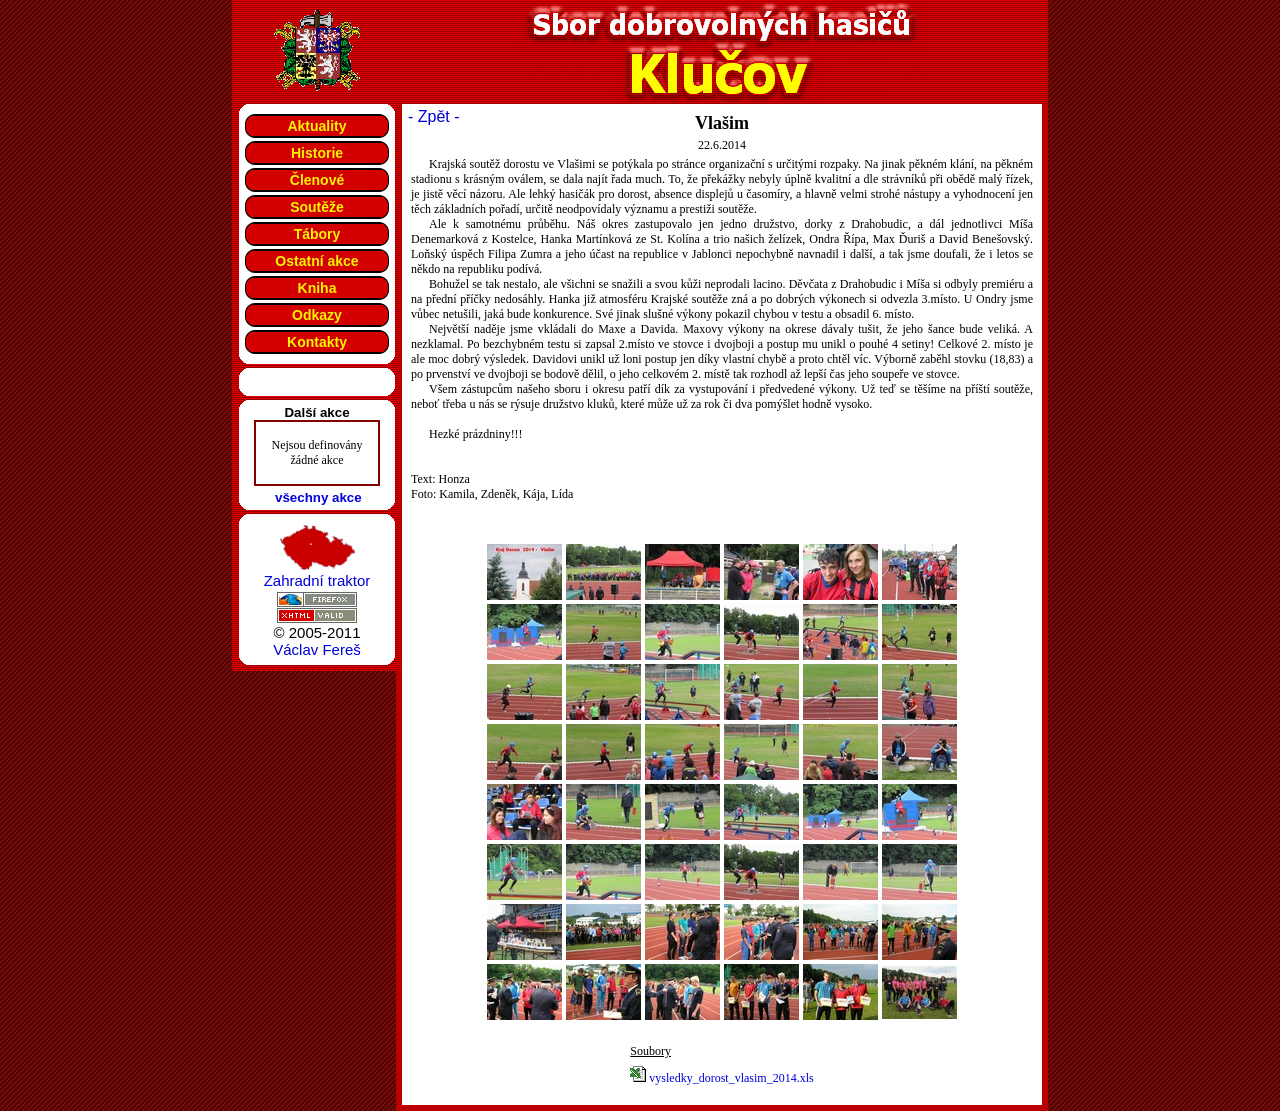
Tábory (317, 234)
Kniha (317, 288)
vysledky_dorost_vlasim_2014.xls (731, 1078)
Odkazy (317, 315)
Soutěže (317, 207)
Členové (317, 180)
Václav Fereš (317, 649)
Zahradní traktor (317, 580)
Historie (317, 153)
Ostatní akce (316, 261)
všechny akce (318, 497)
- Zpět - (434, 116)
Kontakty (317, 342)
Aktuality (316, 126)
